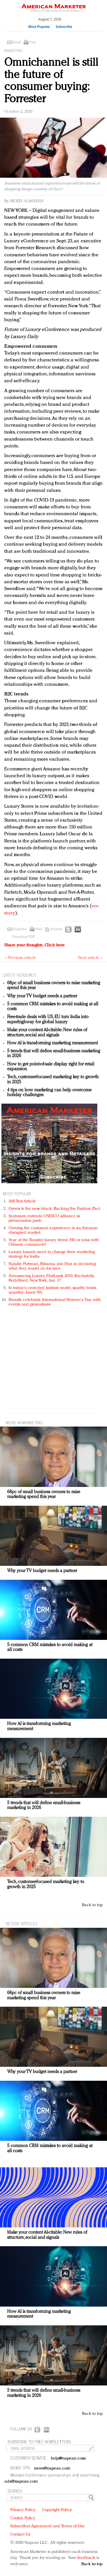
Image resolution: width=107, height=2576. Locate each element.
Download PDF (24, 937)
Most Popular (39, 27)
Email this (20, 929)
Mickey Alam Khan (26, 201)
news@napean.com (52, 2468)
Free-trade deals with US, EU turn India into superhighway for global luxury (47, 1019)
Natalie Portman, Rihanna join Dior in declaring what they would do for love (52, 1266)
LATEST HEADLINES (19, 974)
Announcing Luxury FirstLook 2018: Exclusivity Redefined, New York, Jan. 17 (51, 1278)
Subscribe (64, 27)
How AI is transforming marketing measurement (52, 1043)
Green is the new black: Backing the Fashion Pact (54, 1209)
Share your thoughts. (34, 945)
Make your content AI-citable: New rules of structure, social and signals (47, 1033)
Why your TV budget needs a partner (42, 996)
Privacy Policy (23, 2510)
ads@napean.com (21, 2481)
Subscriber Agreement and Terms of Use (47, 2526)
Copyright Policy (57, 2510)
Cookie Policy (22, 2518)
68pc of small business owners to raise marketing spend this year (43, 1494)
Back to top (92, 1905)
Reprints (56, 929)
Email (17, 42)
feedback (86, 2558)
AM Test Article (22, 1201)
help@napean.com (68, 2458)
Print (32, 42)
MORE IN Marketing (24, 1422)
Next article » (90, 958)
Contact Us (20, 2534)
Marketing (13, 51)
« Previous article (20, 958)
